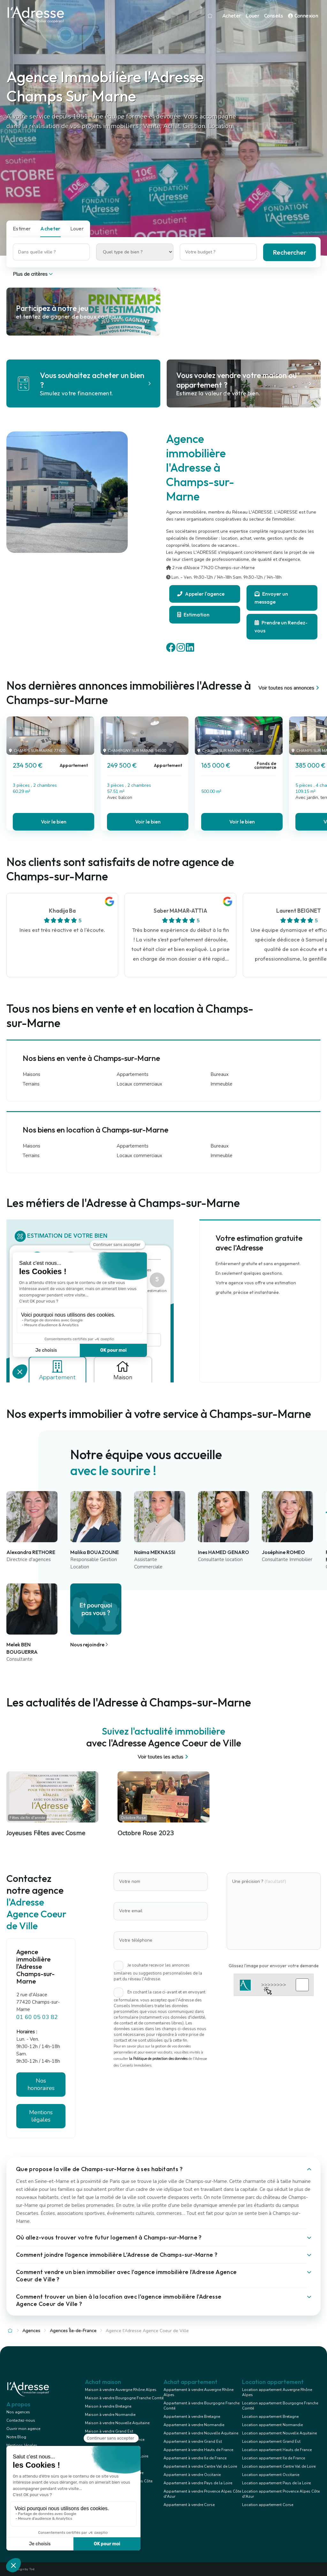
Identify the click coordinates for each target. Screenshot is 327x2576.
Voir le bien (53, 821)
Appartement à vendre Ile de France (195, 2458)
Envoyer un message (271, 598)
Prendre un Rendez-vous (281, 626)
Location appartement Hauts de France (277, 2449)
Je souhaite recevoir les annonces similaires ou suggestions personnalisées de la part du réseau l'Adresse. (158, 1972)
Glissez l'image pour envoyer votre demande (274, 1966)
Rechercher (289, 252)
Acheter (231, 16)
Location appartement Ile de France (273, 2458)
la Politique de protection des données (158, 2058)
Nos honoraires (41, 2084)
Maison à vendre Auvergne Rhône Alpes (120, 2389)
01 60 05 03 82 (37, 2017)
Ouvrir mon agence (23, 2428)
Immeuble (221, 1084)
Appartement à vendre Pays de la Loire (198, 2483)
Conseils (273, 16)
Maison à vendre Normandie (110, 2414)
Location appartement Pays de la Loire (276, 2483)
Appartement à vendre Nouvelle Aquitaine (201, 2433)
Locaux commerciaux (139, 1084)
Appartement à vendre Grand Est (193, 2441)
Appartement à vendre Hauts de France (198, 2449)
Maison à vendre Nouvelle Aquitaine (117, 2422)
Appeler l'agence (200, 594)
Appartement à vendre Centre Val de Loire (200, 2466)
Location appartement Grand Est (271, 2441)
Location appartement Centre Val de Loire (279, 2466)
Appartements (132, 1074)
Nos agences (18, 2412)
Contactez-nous (20, 2420)
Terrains (31, 1084)
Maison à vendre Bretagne (108, 2406)
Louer (252, 16)
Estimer (22, 228)
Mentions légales (41, 2115)
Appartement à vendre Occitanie (192, 2474)
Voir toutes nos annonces (289, 688)
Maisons (31, 1074)
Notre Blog (16, 2437)
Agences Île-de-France (73, 2331)
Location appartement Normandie (272, 2424)
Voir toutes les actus (164, 1756)
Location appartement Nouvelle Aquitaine (279, 2433)
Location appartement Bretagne (270, 2416)
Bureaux (219, 1074)
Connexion (303, 16)
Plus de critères (33, 274)
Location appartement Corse (267, 2504)
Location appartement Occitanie (270, 2474)
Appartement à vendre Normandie (194, 2424)
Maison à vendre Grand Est (109, 2431)
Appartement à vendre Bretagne (192, 2416)
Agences (31, 2331)
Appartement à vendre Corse (189, 2504)
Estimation (193, 614)
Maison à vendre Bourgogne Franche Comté (124, 2398)
